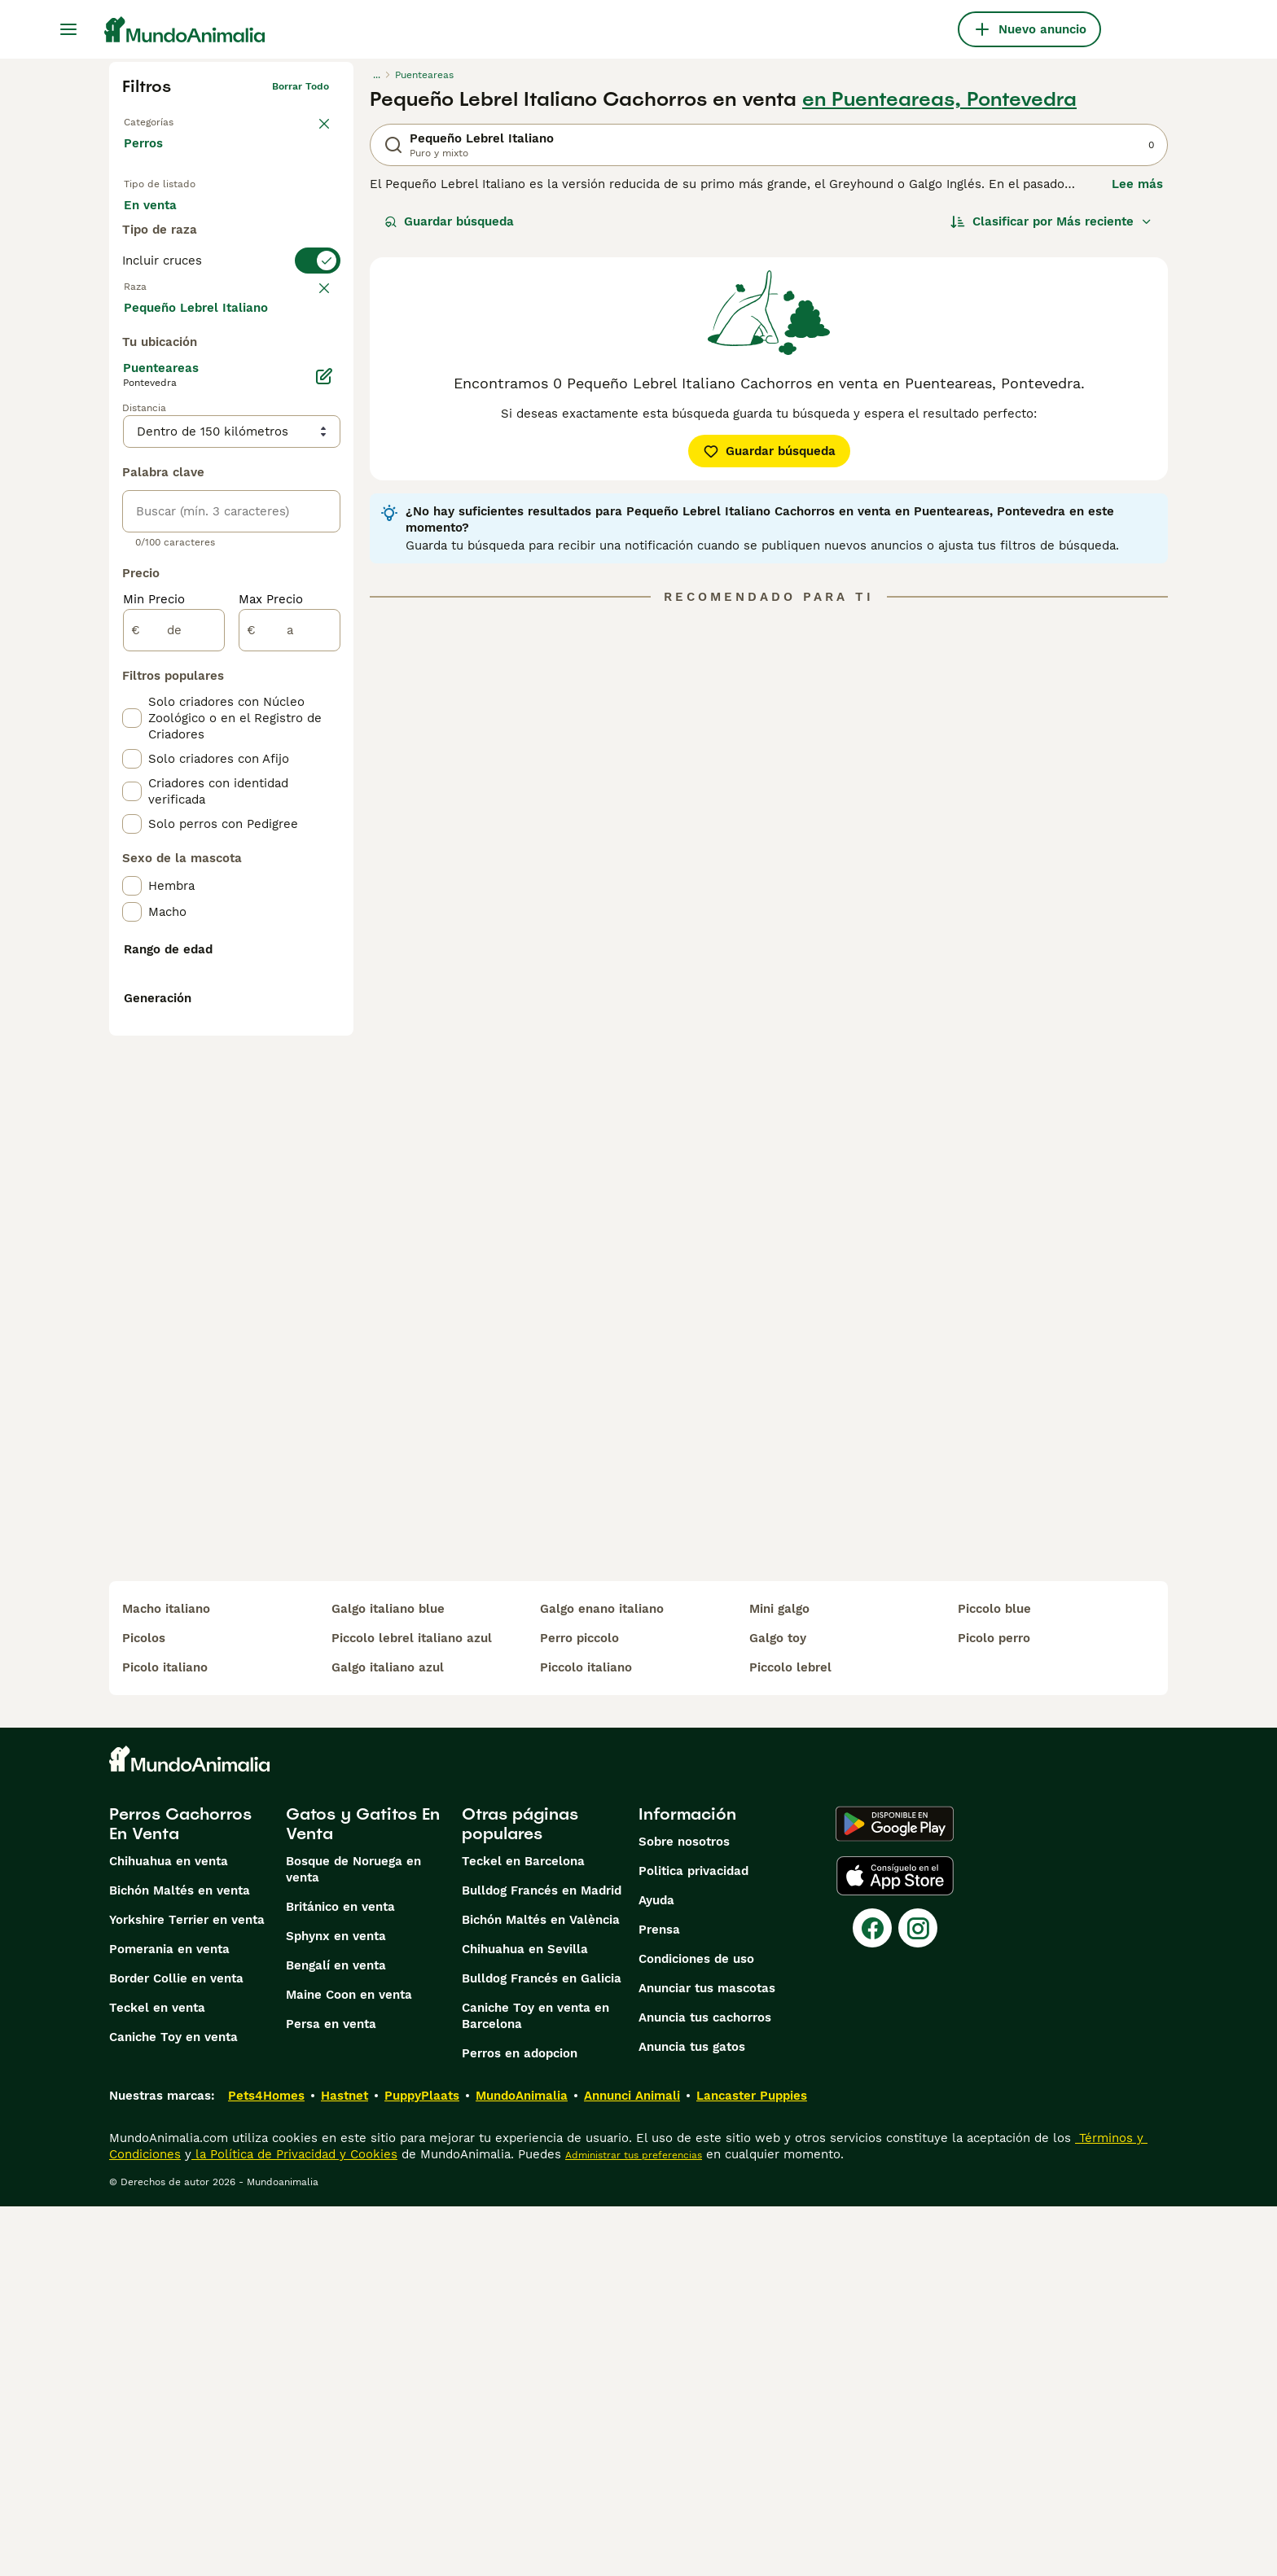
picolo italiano (165, 2037)
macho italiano (166, 1978)
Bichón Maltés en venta (179, 2260)
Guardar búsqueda (449, 221)
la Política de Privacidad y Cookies (294, 2524)
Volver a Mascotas (168, 119)
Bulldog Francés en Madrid (541, 2260)
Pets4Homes (266, 2465)
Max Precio (271, 986)
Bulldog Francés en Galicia (541, 2348)
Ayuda (656, 2270)
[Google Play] (895, 2193)
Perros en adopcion (519, 2423)
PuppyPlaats (421, 2465)
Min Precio (154, 986)
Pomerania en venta (169, 2318)
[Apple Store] (895, 2245)
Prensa (659, 2299)
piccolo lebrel (790, 2037)
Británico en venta (340, 2276)
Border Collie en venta (176, 2348)
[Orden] (1051, 221)
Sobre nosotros (684, 2211)
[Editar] (324, 763)
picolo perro (994, 2007)
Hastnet (344, 2465)
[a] (289, 1018)
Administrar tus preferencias (633, 2524)
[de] (174, 1018)
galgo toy (777, 2007)
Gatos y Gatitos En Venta (363, 2193)
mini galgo (779, 1978)
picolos (143, 2007)
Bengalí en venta (336, 2335)
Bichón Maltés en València (541, 2289)
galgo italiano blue (388, 1978)
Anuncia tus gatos (691, 2416)
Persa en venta (331, 2393)
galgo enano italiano (602, 1978)
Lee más (1137, 184)
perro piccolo (579, 2007)
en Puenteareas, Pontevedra (939, 99)
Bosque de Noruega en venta (353, 2238)
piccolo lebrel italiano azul (411, 2007)
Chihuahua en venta (168, 2230)
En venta (163, 221)
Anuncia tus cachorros (704, 2387)
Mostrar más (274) (191, 693)
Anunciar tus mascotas (706, 2357)
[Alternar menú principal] (68, 29)
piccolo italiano (586, 2037)
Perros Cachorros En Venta (180, 2193)
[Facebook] (872, 2297)
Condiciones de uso (696, 2328)
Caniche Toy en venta (173, 2406)
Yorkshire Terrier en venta (187, 2289)
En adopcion (262, 221)
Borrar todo (300, 86)
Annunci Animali (632, 2465)
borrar (314, 355)
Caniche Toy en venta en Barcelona (535, 2385)
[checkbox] (132, 435)
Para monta (172, 260)
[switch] (231, 322)
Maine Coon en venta (349, 2364)
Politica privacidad (693, 2240)
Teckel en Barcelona (523, 2230)
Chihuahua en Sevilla (525, 2318)
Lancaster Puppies (751, 2465)
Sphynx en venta (336, 2305)
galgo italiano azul (387, 2037)
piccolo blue (994, 1978)
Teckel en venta (157, 2377)
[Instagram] (917, 2297)
